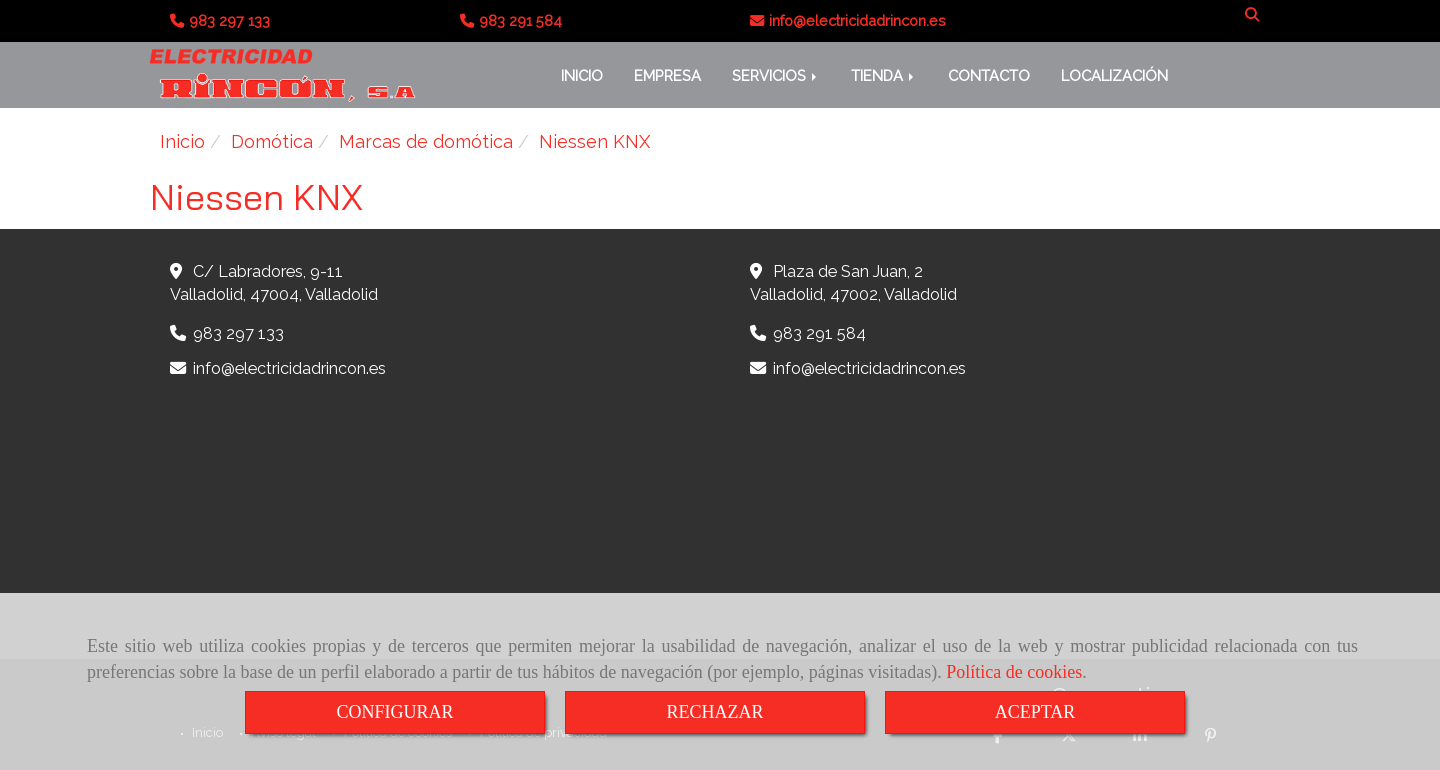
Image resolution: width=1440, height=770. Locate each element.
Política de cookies (1014, 672)
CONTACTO (989, 75)
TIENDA (884, 75)
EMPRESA (667, 75)
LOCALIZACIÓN (1114, 75)
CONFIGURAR (394, 712)
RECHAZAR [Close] (714, 712)
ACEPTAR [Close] (1035, 712)
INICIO (582, 75)
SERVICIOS (776, 75)
